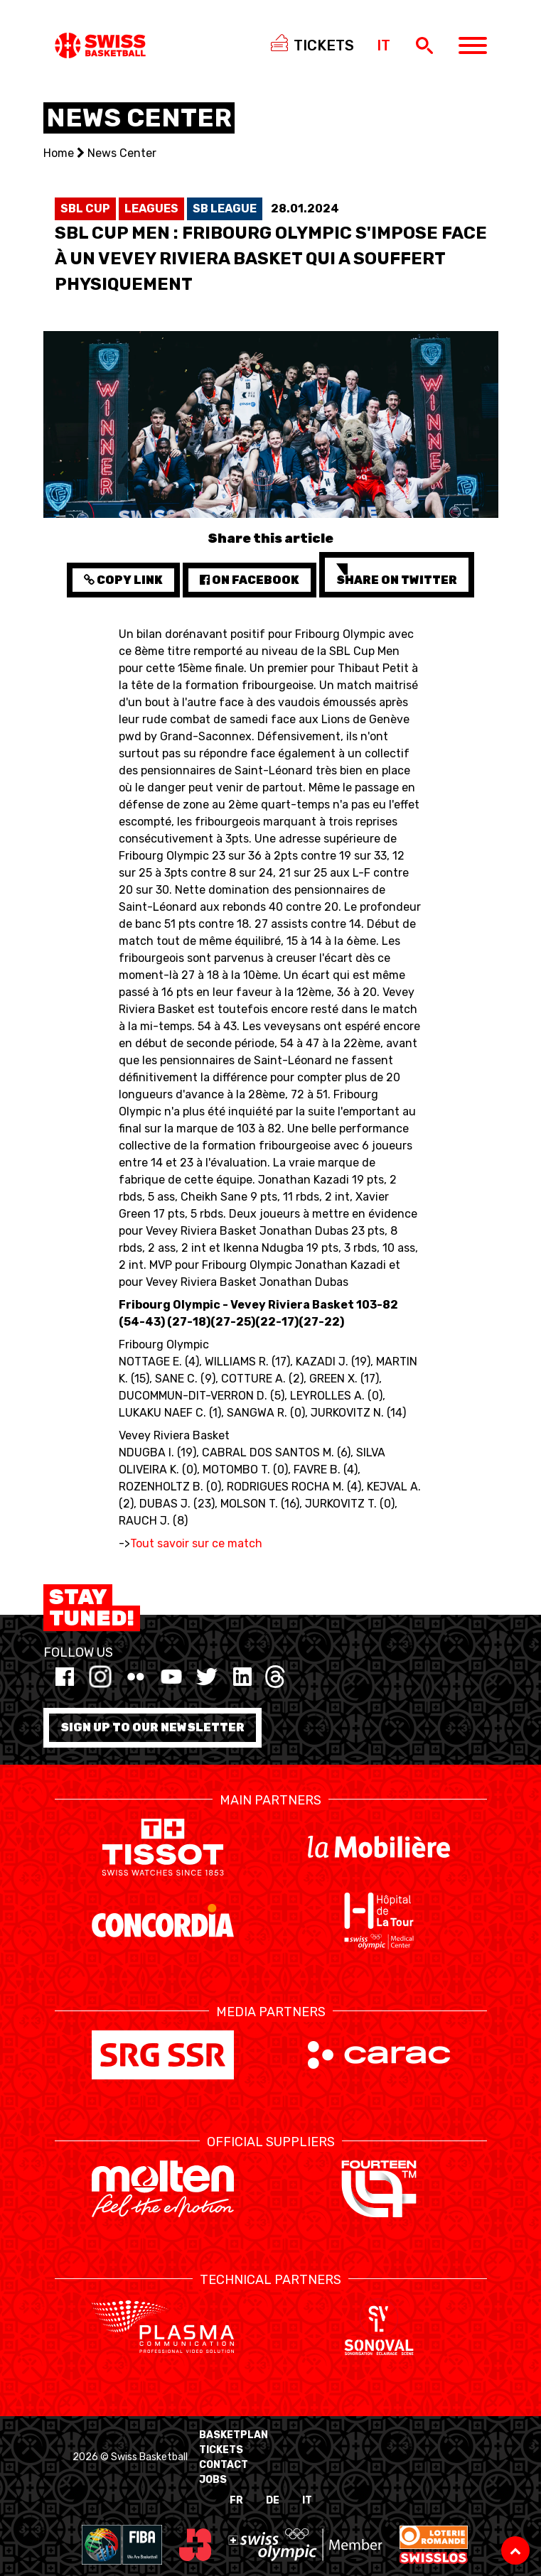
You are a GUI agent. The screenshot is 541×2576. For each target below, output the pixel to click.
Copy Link (123, 580)
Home (58, 153)
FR (236, 2500)
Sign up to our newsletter (152, 1727)
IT (307, 2500)
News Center (121, 153)
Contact (223, 2465)
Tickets (221, 2450)
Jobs (213, 2480)
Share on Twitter (396, 575)
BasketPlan (233, 2435)
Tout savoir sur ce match (196, 1543)
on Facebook (249, 580)
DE (272, 2500)
